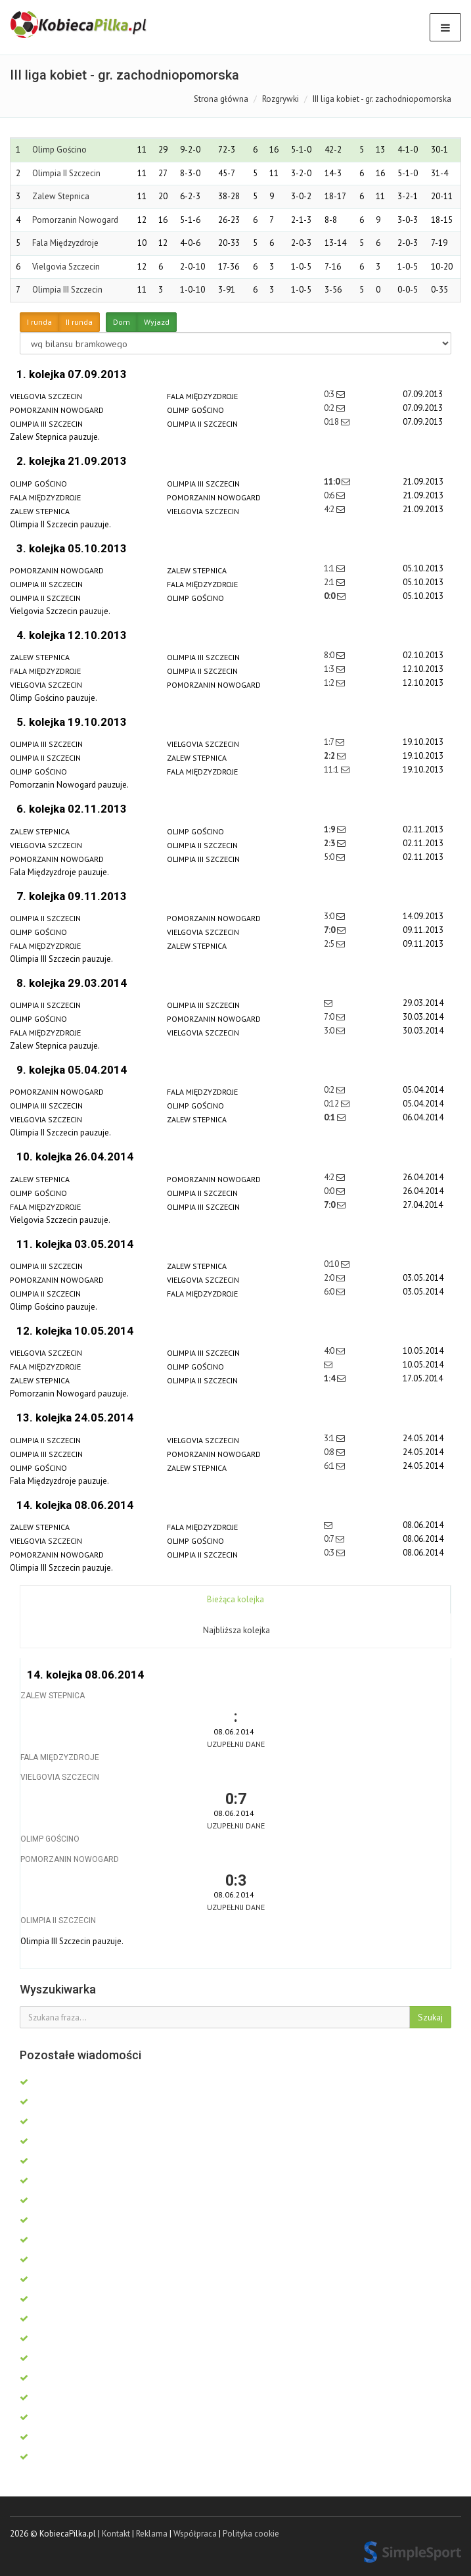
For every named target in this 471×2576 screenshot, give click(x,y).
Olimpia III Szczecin (67, 289)
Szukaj (430, 2017)
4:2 (330, 509)
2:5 (330, 943)
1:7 (330, 742)
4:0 (330, 1350)
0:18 (332, 421)
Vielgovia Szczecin (66, 266)
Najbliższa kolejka (236, 1630)
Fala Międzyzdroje (65, 243)
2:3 (330, 843)
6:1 (330, 1465)
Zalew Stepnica (60, 196)
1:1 (330, 568)
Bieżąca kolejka (235, 1599)
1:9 (330, 829)
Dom (121, 322)
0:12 (332, 1103)
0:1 (330, 1117)
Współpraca (195, 2533)
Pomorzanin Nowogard (75, 220)
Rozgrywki (280, 99)
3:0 (330, 916)
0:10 (332, 1264)
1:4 (330, 1378)
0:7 (330, 1538)
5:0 (330, 857)
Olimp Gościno (59, 149)
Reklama (152, 2533)
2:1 (330, 582)
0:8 (330, 1452)
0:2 (330, 408)
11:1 (332, 769)
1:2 (330, 682)
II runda (79, 322)
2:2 (330, 755)
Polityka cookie (251, 2533)
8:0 (330, 655)
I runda (39, 322)
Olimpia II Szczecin (66, 173)
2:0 (330, 1277)
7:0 (330, 930)
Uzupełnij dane (236, 1744)
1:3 (330, 669)
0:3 (330, 394)
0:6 (330, 495)
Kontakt (116, 2533)
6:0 (330, 1291)
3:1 (330, 1438)
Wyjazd (156, 322)
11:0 (333, 481)
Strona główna (221, 99)
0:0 (330, 596)
